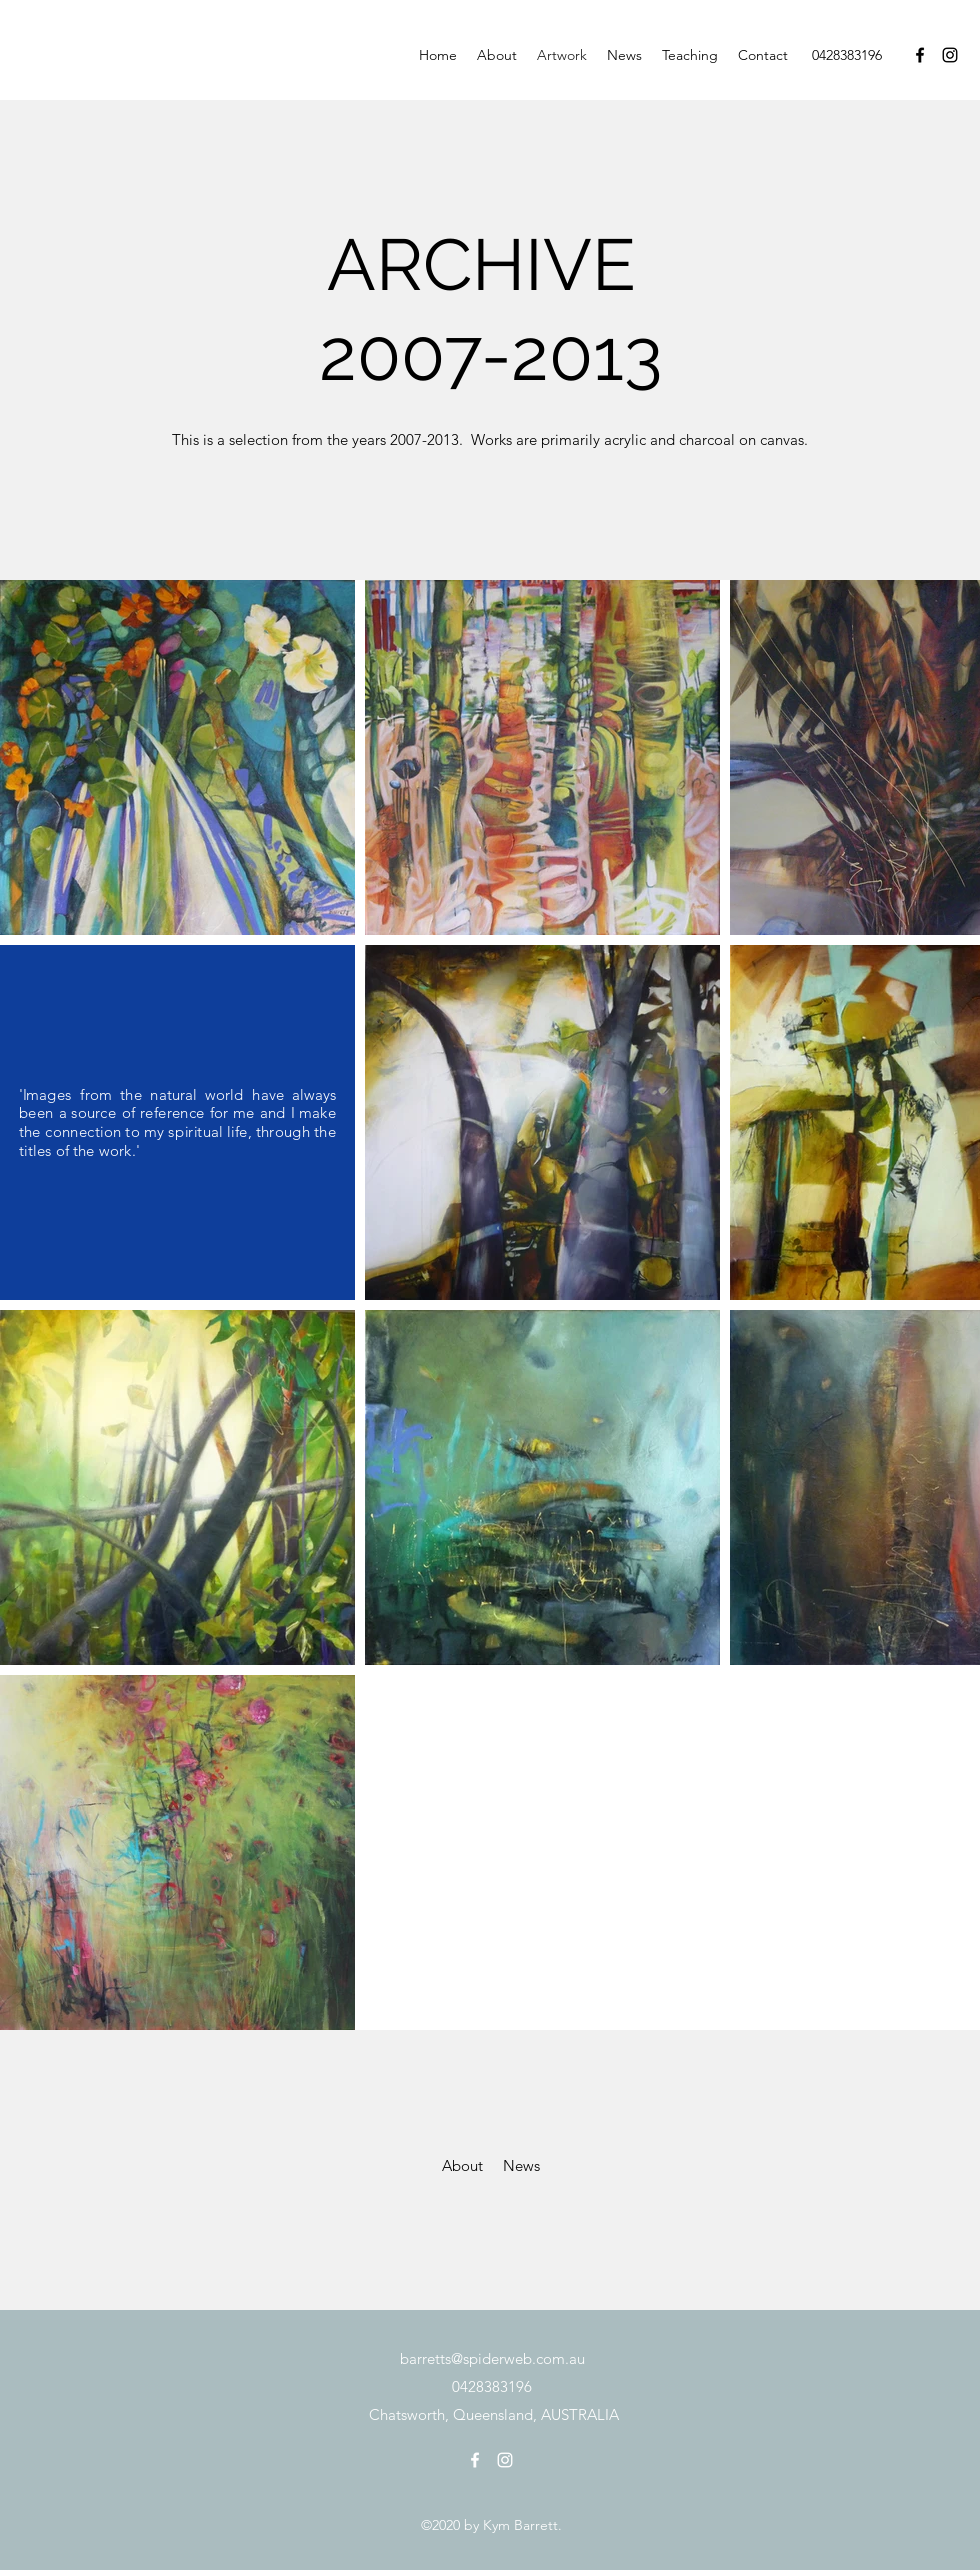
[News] (521, 2166)
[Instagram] (950, 55)
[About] (462, 2166)
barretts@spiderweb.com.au (492, 2358)
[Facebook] (920, 55)
